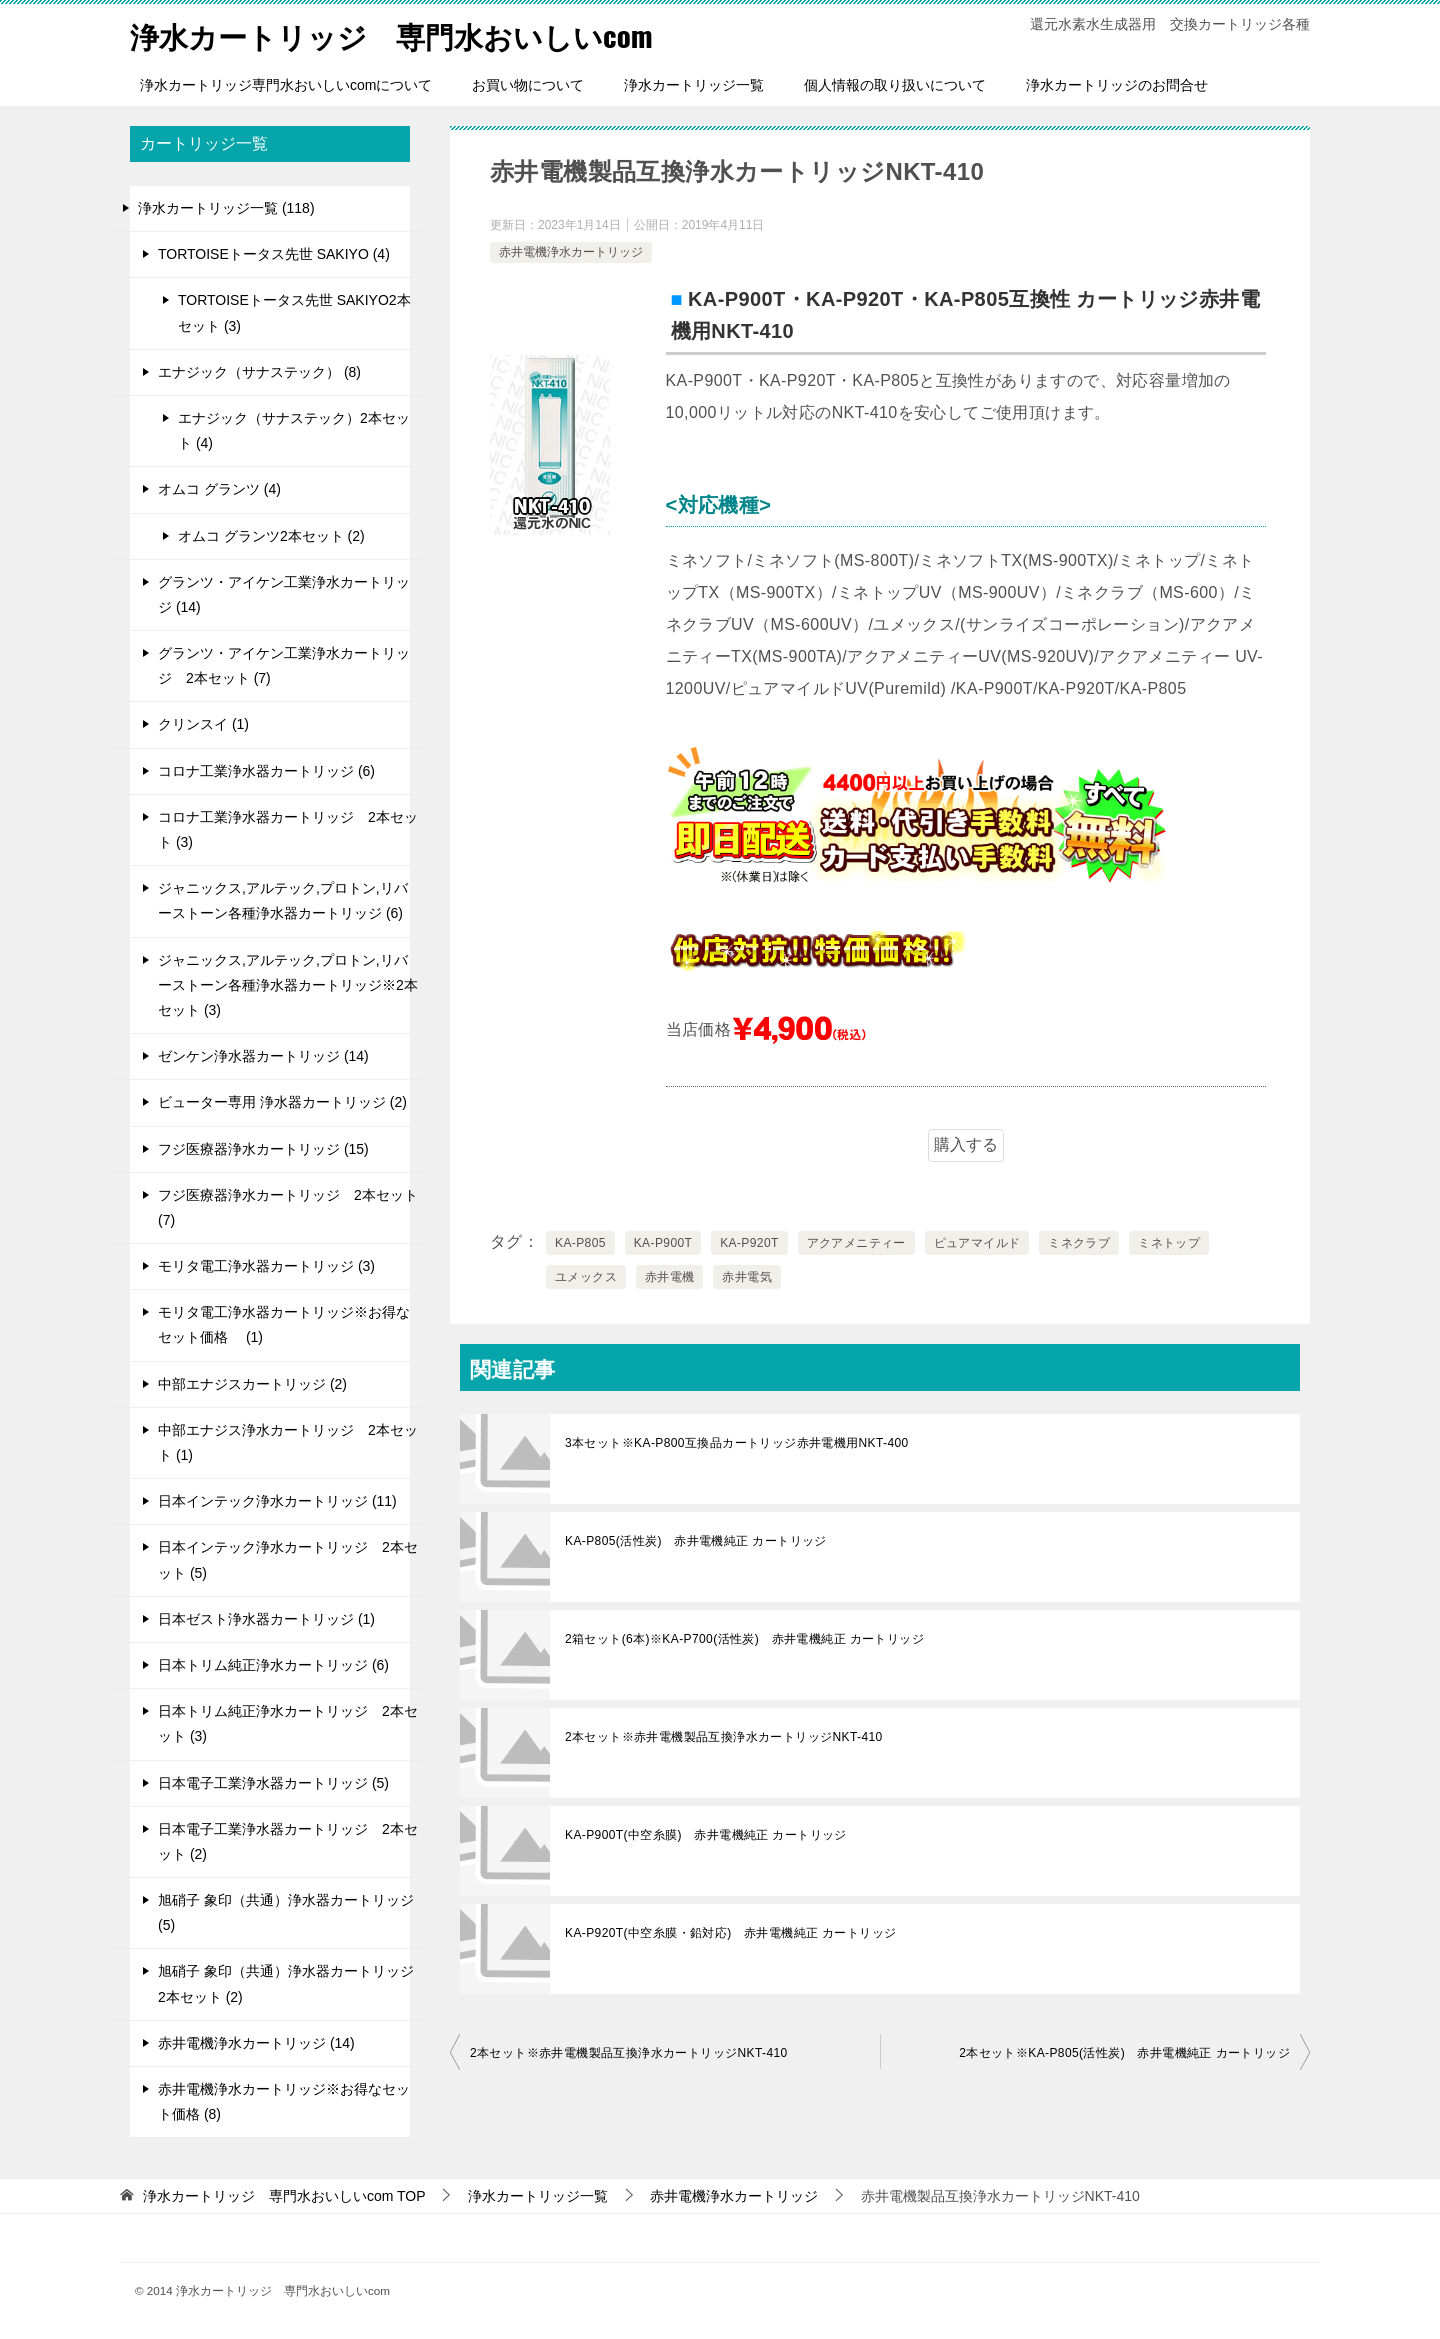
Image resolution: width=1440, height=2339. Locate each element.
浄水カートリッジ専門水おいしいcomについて (286, 85)
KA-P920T (749, 1243)
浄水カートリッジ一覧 (694, 85)
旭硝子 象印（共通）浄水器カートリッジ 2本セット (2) (286, 1983)
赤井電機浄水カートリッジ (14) (256, 2043)
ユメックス (586, 1277)
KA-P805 (580, 1243)
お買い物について (528, 85)
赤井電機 (670, 1277)
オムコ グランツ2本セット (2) (271, 536)
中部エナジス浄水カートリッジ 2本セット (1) (288, 1442)
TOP (284, 2196)
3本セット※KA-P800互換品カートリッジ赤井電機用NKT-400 (737, 1443)
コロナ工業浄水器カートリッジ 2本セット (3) (288, 829)
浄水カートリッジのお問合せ (1117, 85)
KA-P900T (663, 1243)
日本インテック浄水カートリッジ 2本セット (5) (288, 1559)
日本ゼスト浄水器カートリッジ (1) (266, 1619)
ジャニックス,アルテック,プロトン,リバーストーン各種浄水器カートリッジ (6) (283, 900)
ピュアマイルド (977, 1243)
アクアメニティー (856, 1243)
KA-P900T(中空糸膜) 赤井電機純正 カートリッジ (706, 1835)
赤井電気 (747, 1277)
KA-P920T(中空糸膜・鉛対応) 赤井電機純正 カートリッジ (731, 1933)
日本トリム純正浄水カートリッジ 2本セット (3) (288, 1723)
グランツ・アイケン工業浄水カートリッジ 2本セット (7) (284, 665)
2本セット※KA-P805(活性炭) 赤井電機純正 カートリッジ (1124, 2053)
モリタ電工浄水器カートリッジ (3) (266, 1266)
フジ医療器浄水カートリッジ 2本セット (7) (288, 1207)
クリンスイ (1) (203, 724)
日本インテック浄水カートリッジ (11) (277, 1501)
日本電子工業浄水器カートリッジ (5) (273, 1783)
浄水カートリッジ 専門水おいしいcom (400, 34)
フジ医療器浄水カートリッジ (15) (263, 1149)
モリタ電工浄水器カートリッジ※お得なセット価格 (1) (284, 1324)
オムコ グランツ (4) (219, 489)
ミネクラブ (1079, 1243)
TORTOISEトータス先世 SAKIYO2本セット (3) (294, 312)
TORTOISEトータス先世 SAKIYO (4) (274, 254)
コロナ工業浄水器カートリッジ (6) (266, 771)
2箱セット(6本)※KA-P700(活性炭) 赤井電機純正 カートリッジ (744, 1639)
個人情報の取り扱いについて (895, 85)
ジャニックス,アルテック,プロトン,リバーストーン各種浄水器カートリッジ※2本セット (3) (288, 985)
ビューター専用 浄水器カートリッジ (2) (282, 1102)
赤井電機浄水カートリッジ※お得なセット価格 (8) (284, 2101)
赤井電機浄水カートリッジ (571, 252)
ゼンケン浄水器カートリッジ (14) (263, 1056)
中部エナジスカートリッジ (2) (252, 1384)
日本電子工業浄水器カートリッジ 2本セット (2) (288, 1841)
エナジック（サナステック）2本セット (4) (294, 430)
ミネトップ (1169, 1243)
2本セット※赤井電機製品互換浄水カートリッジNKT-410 (724, 1737)
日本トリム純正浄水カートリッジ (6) (273, 1665)
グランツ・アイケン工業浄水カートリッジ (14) (284, 594)
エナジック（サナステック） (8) (259, 372)
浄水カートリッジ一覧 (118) (226, 208)
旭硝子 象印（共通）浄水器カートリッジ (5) (286, 1912)
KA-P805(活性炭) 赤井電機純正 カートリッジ (696, 1541)
